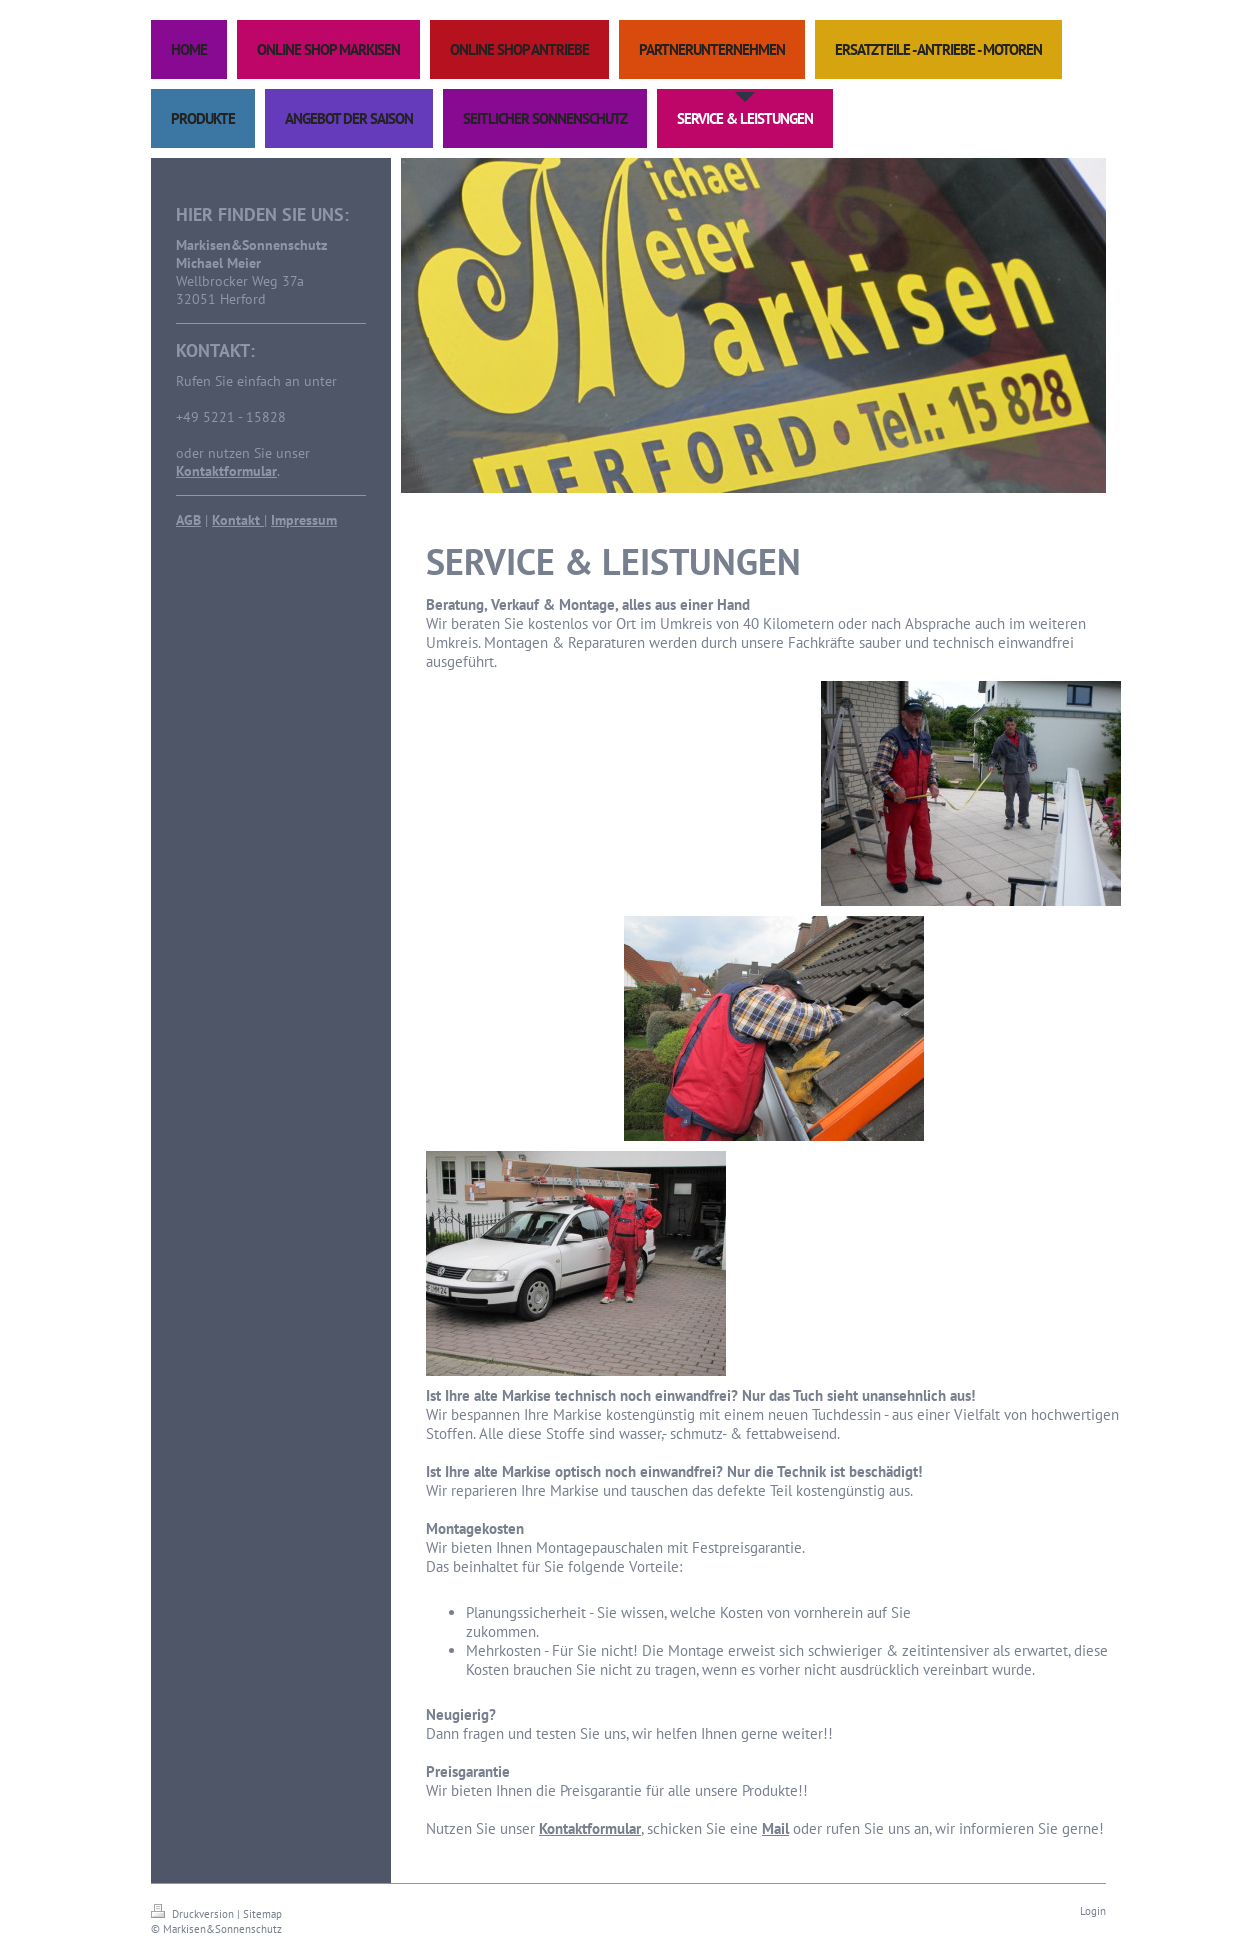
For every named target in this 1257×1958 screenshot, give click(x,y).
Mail (775, 1828)
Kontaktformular (226, 471)
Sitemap (262, 1914)
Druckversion (194, 1914)
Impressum (304, 520)
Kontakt (238, 520)
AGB (188, 520)
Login (1093, 1911)
